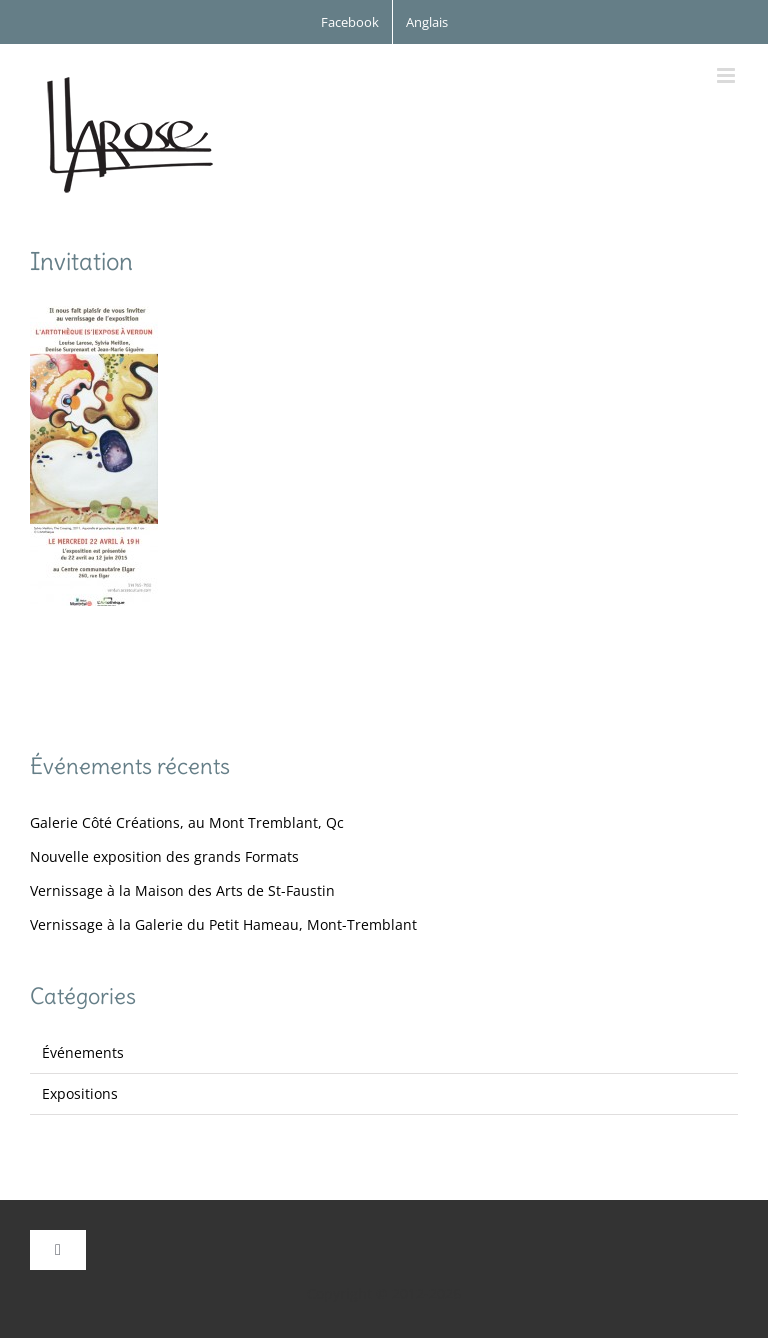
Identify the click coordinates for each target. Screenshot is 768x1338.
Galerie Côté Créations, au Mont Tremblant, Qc (187, 822)
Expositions (80, 1093)
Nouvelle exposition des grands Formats (164, 856)
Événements (83, 1052)
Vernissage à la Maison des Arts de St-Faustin (182, 890)
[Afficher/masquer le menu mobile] (727, 75)
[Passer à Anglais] (427, 22)
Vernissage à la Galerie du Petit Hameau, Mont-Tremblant (223, 924)
